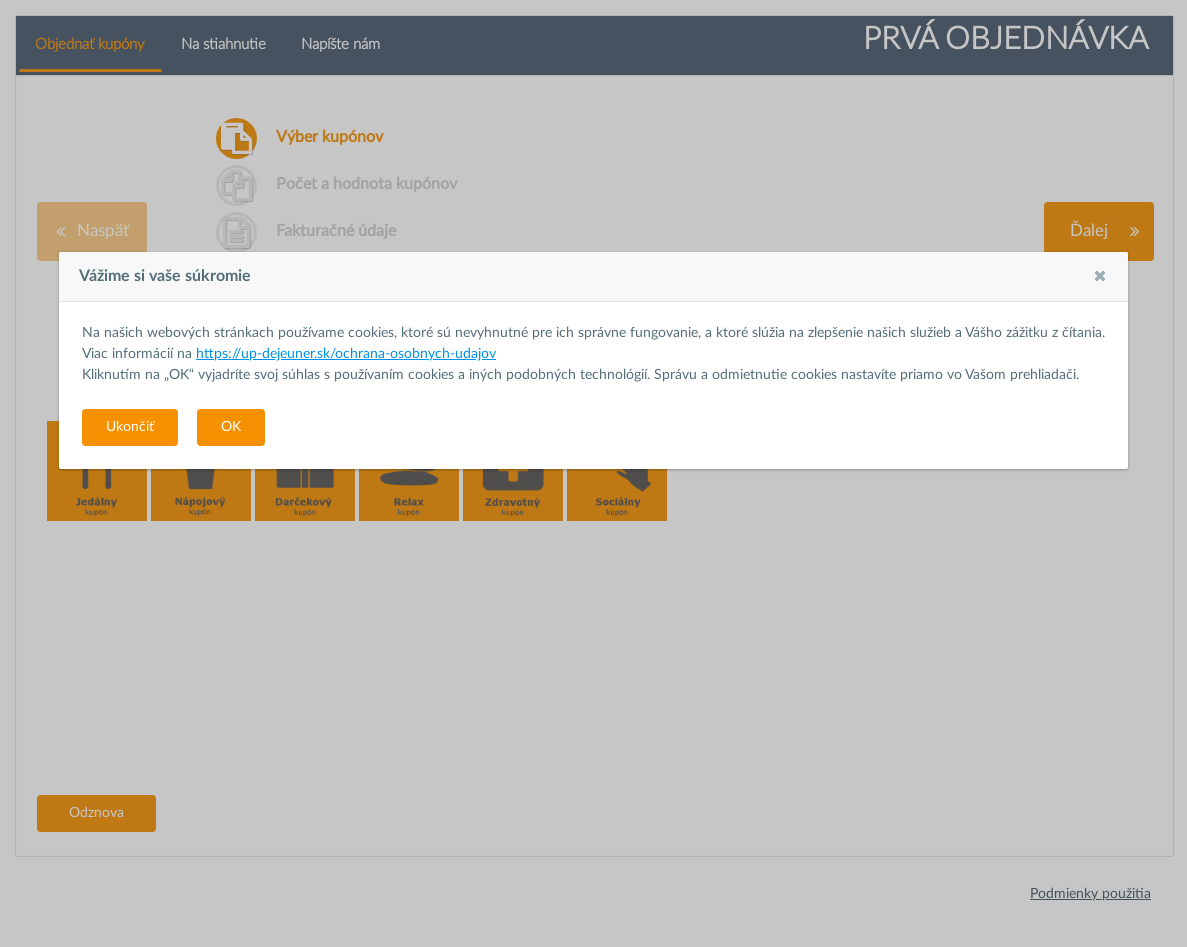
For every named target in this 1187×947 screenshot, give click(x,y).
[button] (1100, 276)
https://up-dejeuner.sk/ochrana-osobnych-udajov (346, 354)
